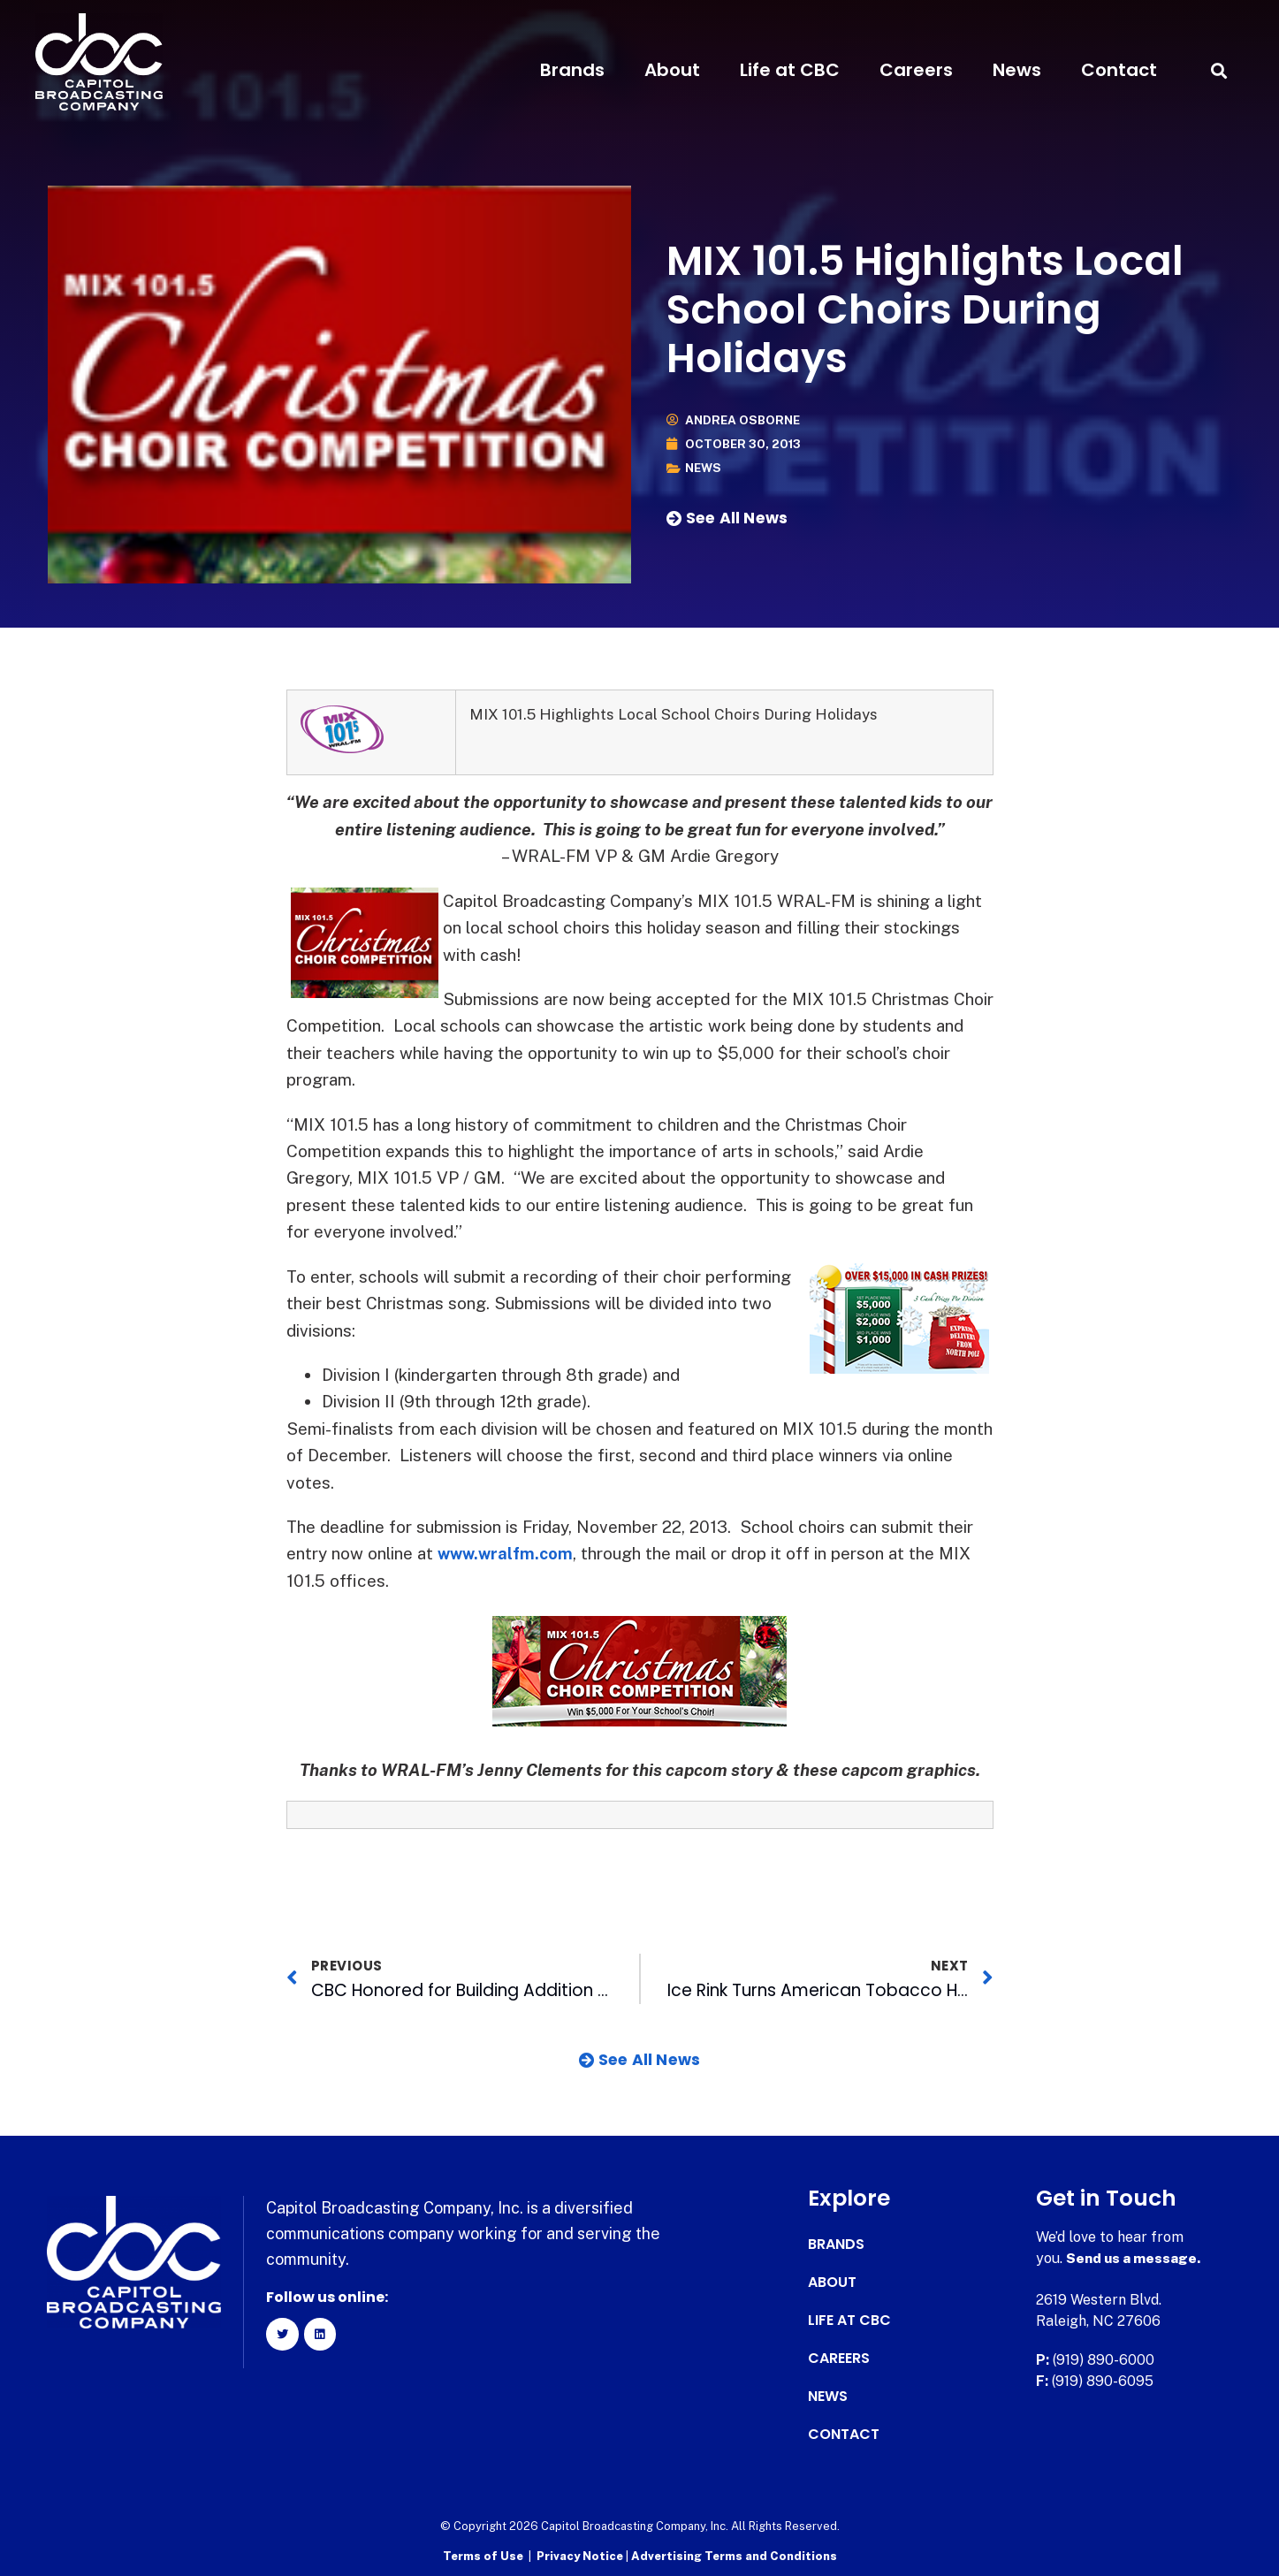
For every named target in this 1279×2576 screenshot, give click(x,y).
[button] (1219, 70)
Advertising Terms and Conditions (734, 2554)
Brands (572, 69)
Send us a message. (1134, 2257)
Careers (916, 69)
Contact (1119, 69)
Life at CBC (790, 69)
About (672, 69)
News (1017, 69)
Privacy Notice (581, 2554)
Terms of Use (483, 2554)
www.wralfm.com (508, 1553)
